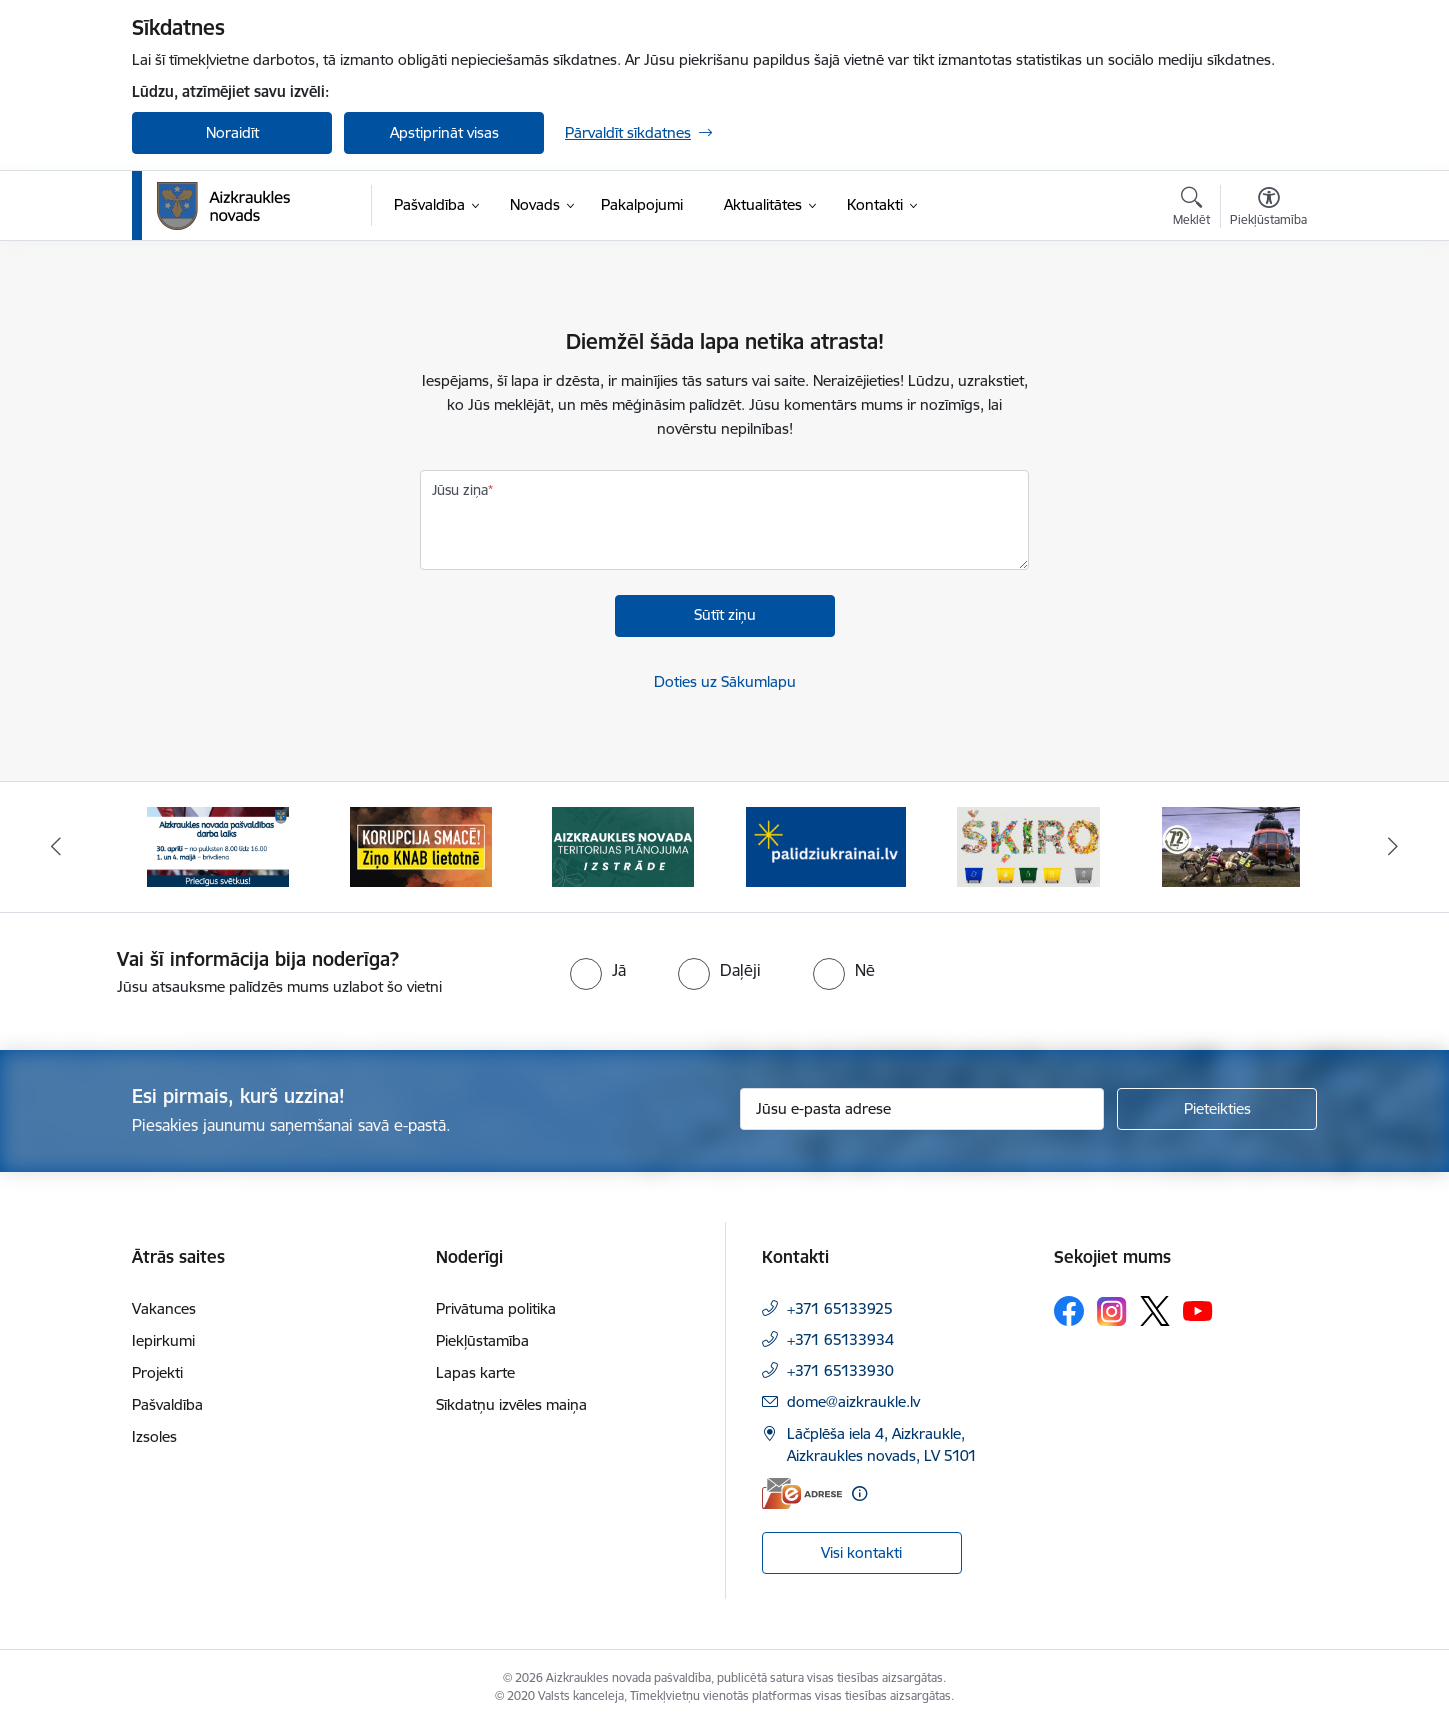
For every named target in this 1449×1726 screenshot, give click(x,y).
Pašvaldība (167, 1404)
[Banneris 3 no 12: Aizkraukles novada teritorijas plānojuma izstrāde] (623, 845)
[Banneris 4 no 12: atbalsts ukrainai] (826, 845)
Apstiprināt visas (444, 132)
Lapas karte (475, 1372)
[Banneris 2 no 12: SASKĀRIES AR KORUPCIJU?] (421, 845)
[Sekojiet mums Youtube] (1198, 1310)
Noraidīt (232, 132)
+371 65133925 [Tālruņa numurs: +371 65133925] (840, 1308)
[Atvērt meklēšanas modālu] (1191, 209)
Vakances (164, 1308)
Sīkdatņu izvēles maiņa (511, 1404)
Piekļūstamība (482, 1340)
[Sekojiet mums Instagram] (1112, 1311)
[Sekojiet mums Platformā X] (1155, 1311)
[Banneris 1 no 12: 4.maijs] (218, 845)
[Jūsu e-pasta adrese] (922, 1109)
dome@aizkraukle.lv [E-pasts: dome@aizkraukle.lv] (853, 1401)
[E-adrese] (802, 1493)
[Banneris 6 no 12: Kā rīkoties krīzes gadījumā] (1231, 845)
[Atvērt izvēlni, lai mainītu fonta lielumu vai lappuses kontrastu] (1268, 209)
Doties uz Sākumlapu (725, 681)
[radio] (598, 970)
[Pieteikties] (1217, 1109)
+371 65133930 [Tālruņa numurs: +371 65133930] (840, 1370)
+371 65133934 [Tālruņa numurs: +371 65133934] (840, 1339)
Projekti (157, 1372)
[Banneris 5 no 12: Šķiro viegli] (1028, 845)
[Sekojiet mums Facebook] (1069, 1311)
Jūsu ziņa (460, 490)
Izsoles (154, 1436)
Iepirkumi (163, 1340)
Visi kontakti (861, 1552)
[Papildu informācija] (859, 1493)
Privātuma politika (496, 1308)
